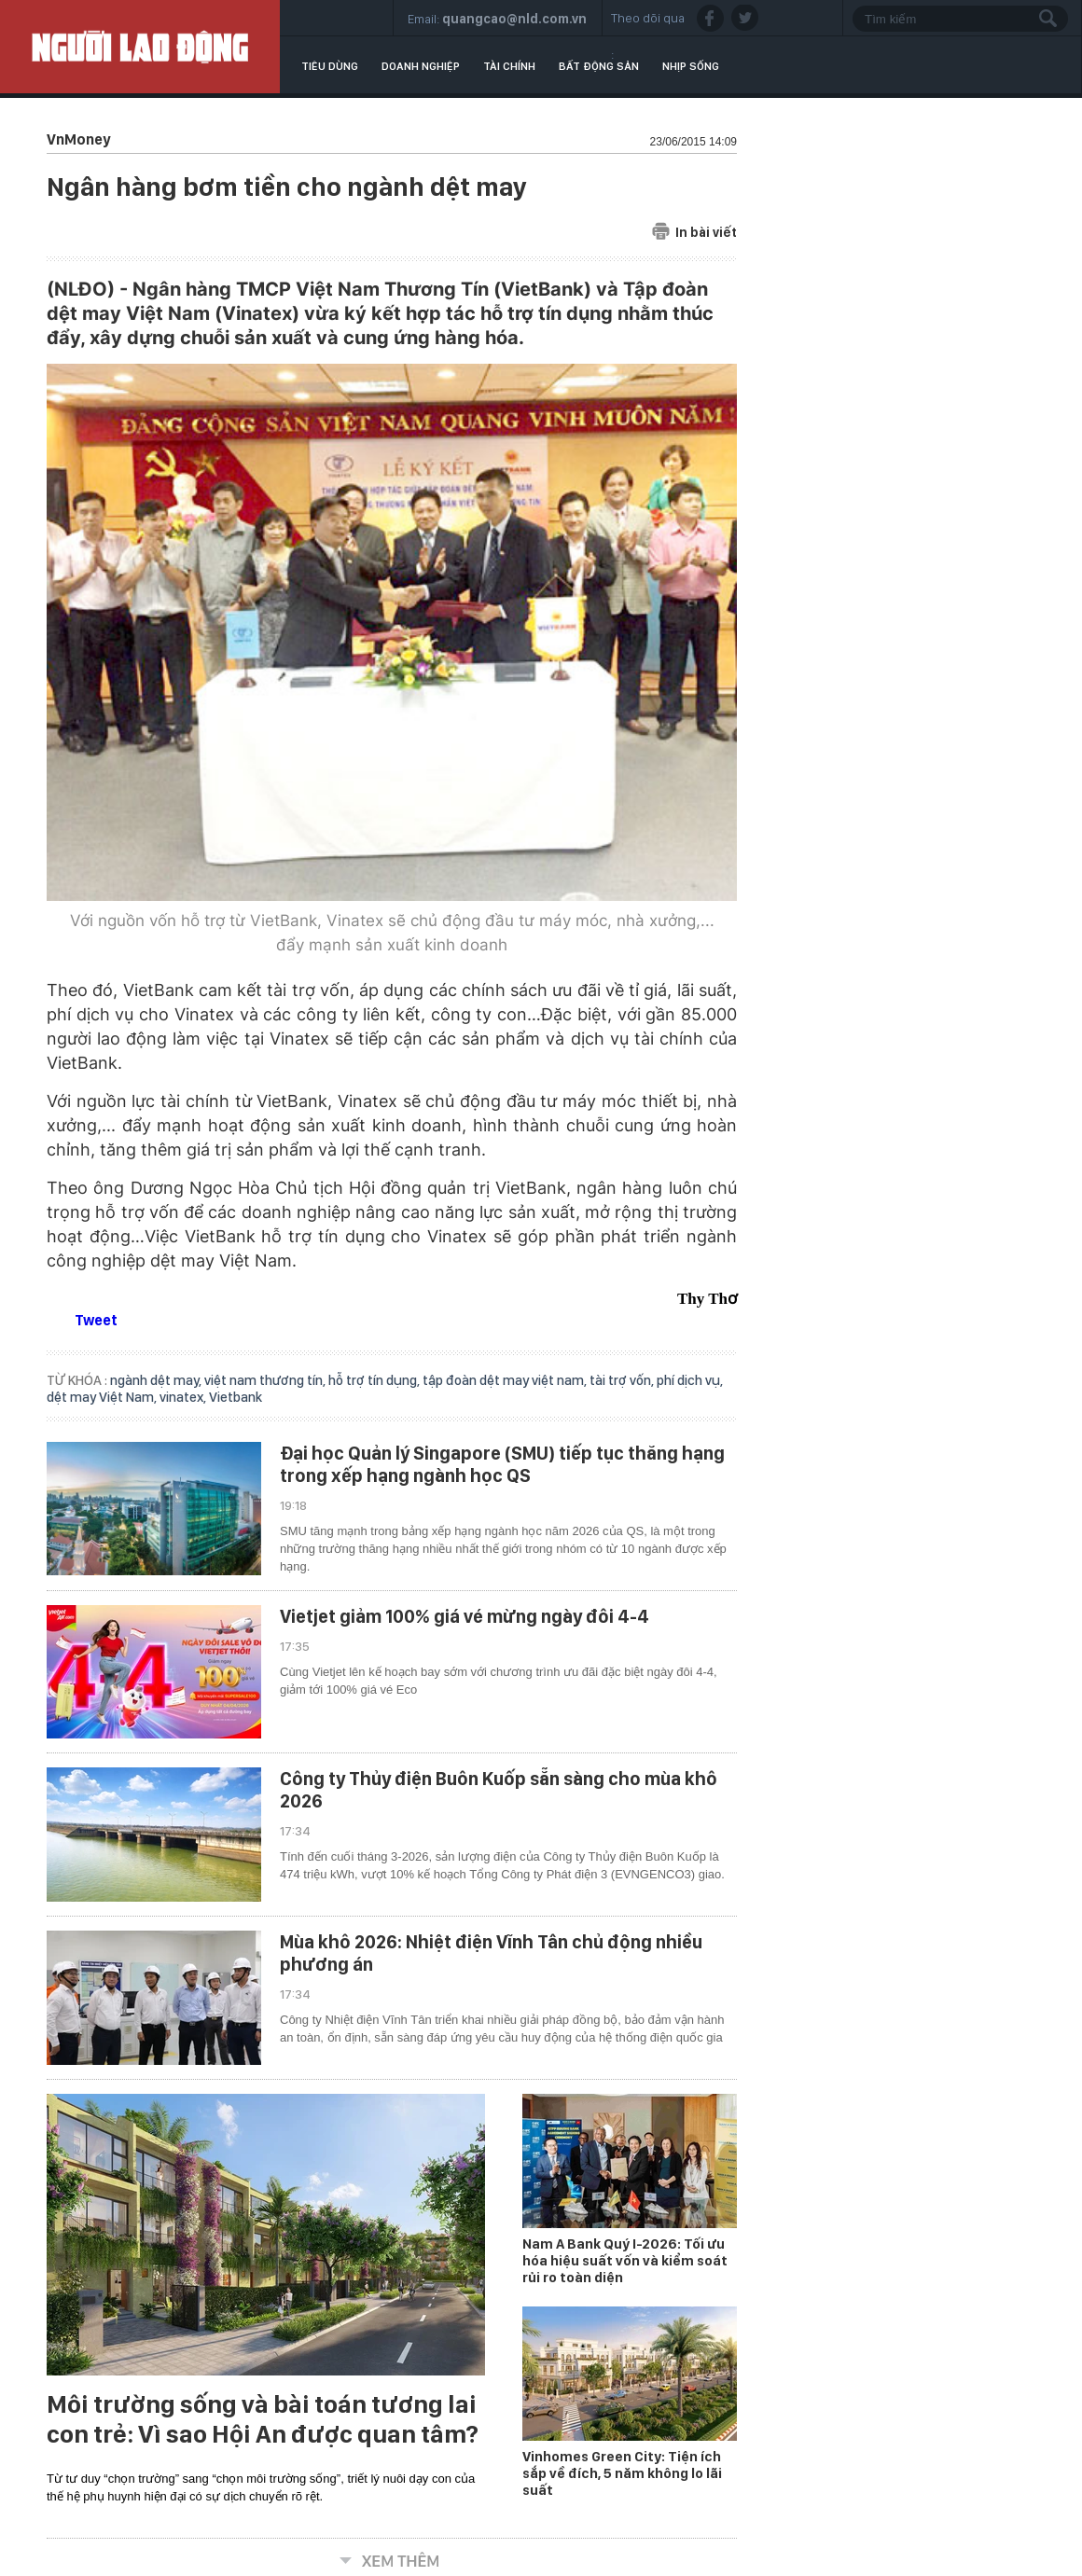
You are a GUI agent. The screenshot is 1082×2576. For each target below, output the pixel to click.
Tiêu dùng (329, 66)
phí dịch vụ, (690, 1380)
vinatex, (184, 1397)
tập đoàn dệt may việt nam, (506, 1380)
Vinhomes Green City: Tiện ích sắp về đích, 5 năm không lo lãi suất (622, 2473)
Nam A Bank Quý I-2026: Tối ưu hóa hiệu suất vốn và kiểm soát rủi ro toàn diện (625, 2261)
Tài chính (509, 66)
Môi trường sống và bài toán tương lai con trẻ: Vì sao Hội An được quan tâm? (263, 2419)
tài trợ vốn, (623, 1380)
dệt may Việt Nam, (103, 1397)
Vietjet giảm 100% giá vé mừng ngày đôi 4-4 (464, 1616)
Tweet (96, 1320)
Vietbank (235, 1397)
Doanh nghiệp (420, 66)
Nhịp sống (690, 66)
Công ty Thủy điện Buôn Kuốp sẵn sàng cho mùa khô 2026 (498, 1789)
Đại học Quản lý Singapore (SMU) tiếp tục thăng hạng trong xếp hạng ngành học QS (502, 1464)
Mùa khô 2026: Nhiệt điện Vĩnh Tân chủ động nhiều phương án (491, 1953)
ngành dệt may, (157, 1380)
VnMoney (78, 139)
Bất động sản (599, 66)
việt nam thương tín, (266, 1380)
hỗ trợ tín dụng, (375, 1380)
